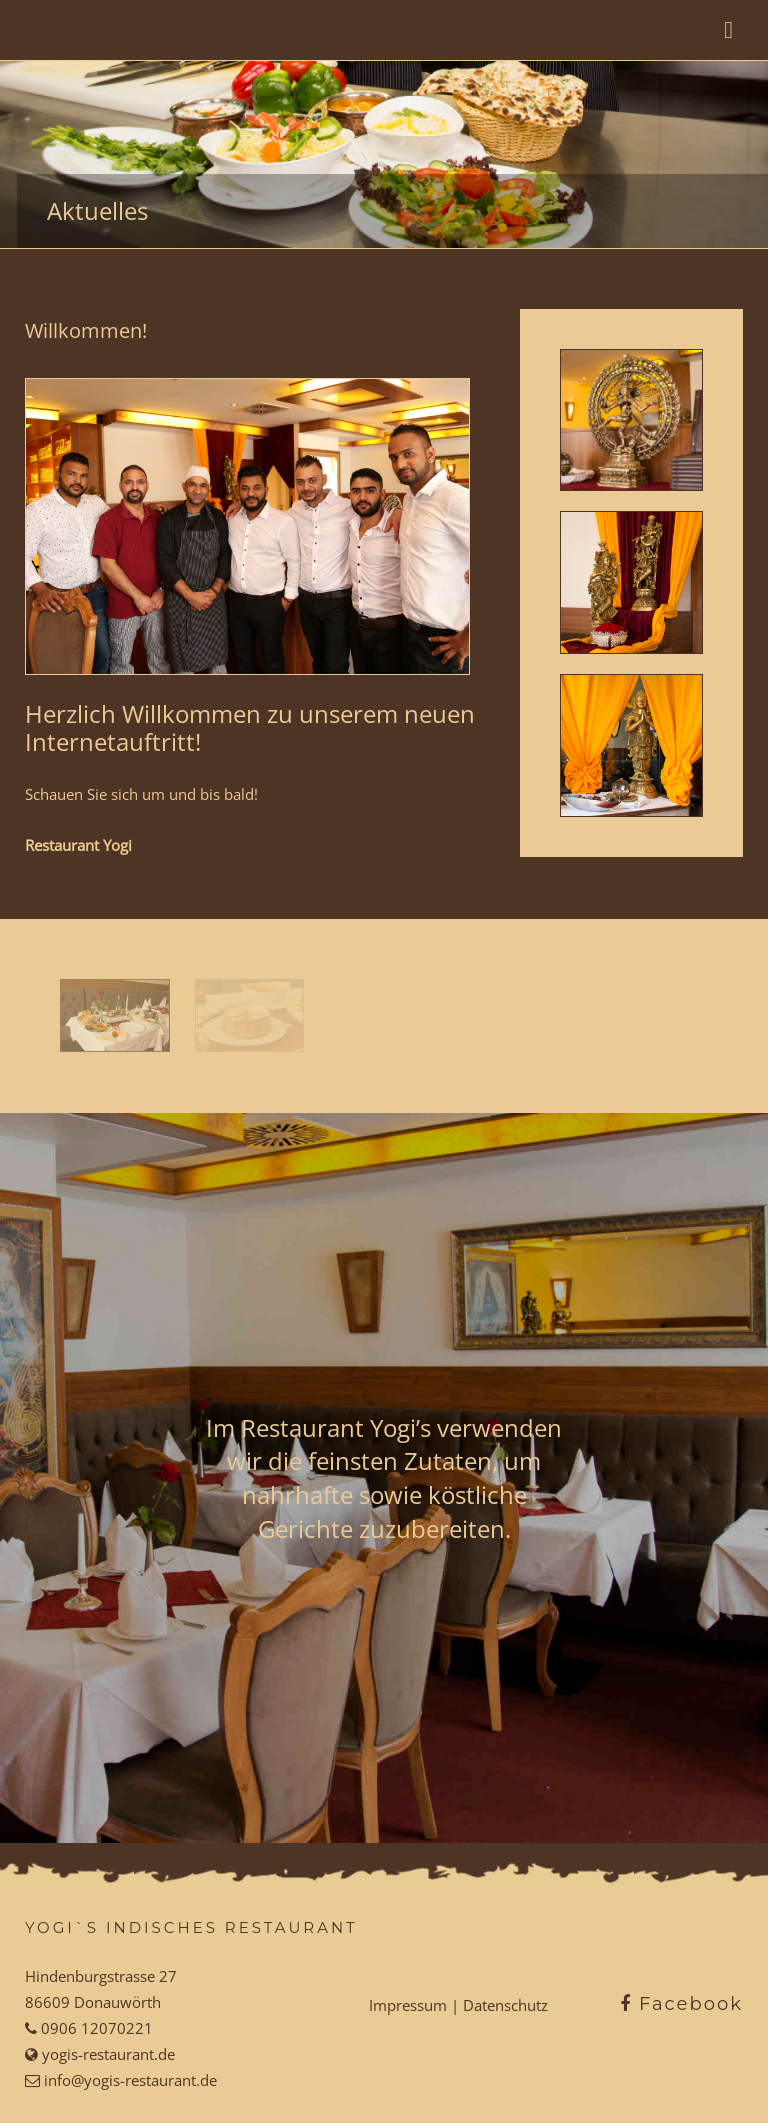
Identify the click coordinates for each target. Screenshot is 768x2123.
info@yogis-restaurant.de (128, 2080)
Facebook (681, 2004)
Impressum (408, 2005)
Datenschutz (505, 2005)
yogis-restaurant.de (106, 2054)
